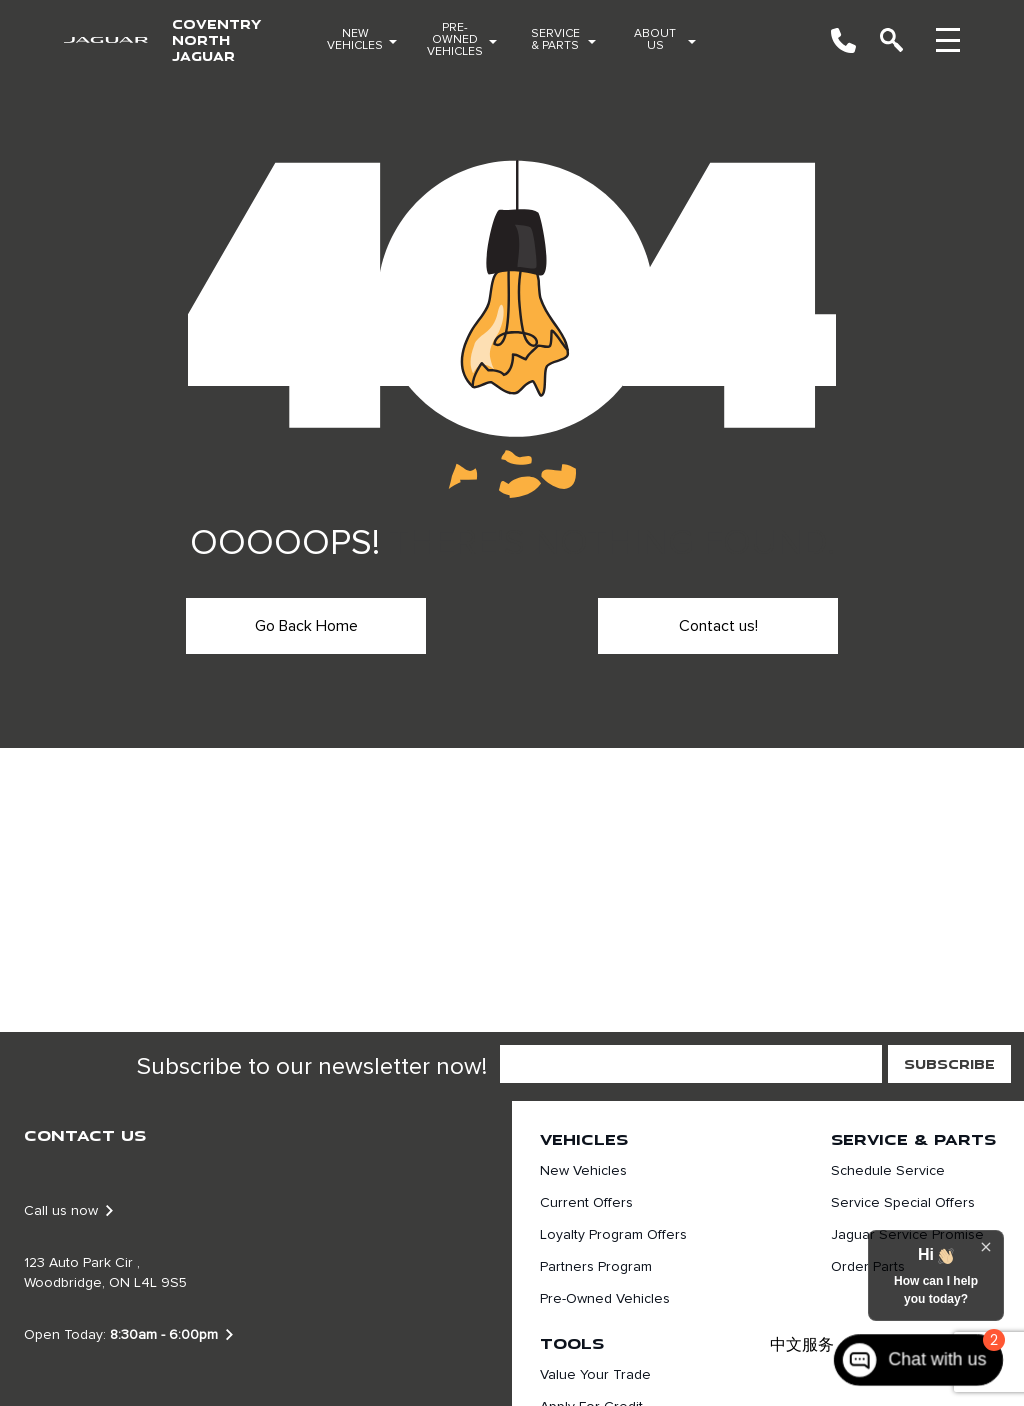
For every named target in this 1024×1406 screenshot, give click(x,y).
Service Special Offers (903, 1203)
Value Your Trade (595, 1375)
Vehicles (584, 1139)
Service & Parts (555, 40)
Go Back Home (306, 626)
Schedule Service (888, 1171)
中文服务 (802, 1345)
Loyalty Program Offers (613, 1235)
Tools (572, 1343)
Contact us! (718, 626)
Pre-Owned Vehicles (455, 40)
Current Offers (586, 1203)
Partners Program (596, 1267)
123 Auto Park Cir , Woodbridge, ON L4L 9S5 (105, 1273)
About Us (655, 40)
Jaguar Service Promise (907, 1235)
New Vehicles (355, 40)
